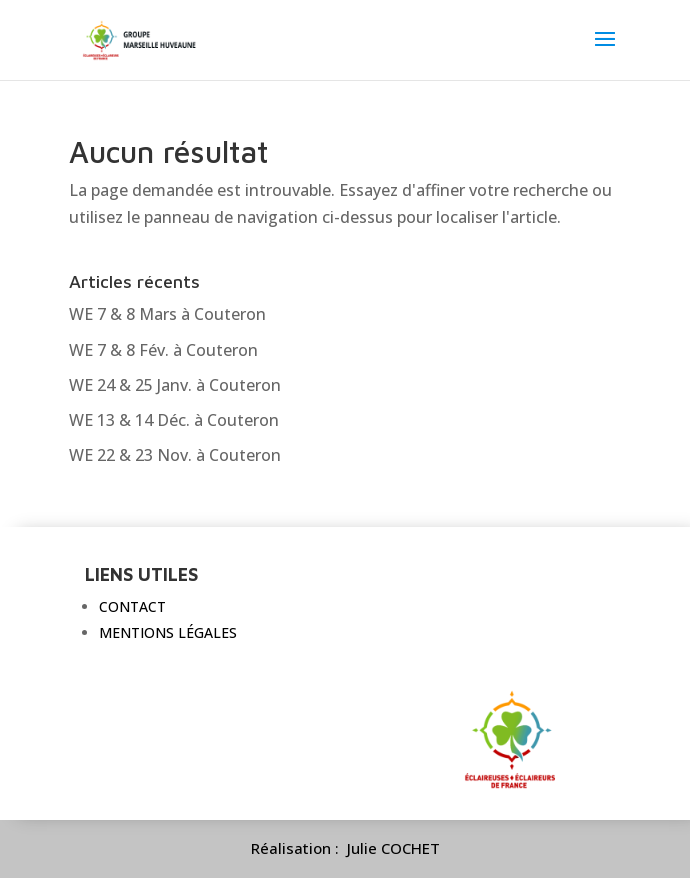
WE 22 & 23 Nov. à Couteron (175, 455)
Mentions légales (168, 632)
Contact (132, 606)
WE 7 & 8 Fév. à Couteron (163, 350)
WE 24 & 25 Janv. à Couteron (175, 385)
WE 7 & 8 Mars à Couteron (167, 314)
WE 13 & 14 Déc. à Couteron (174, 420)
